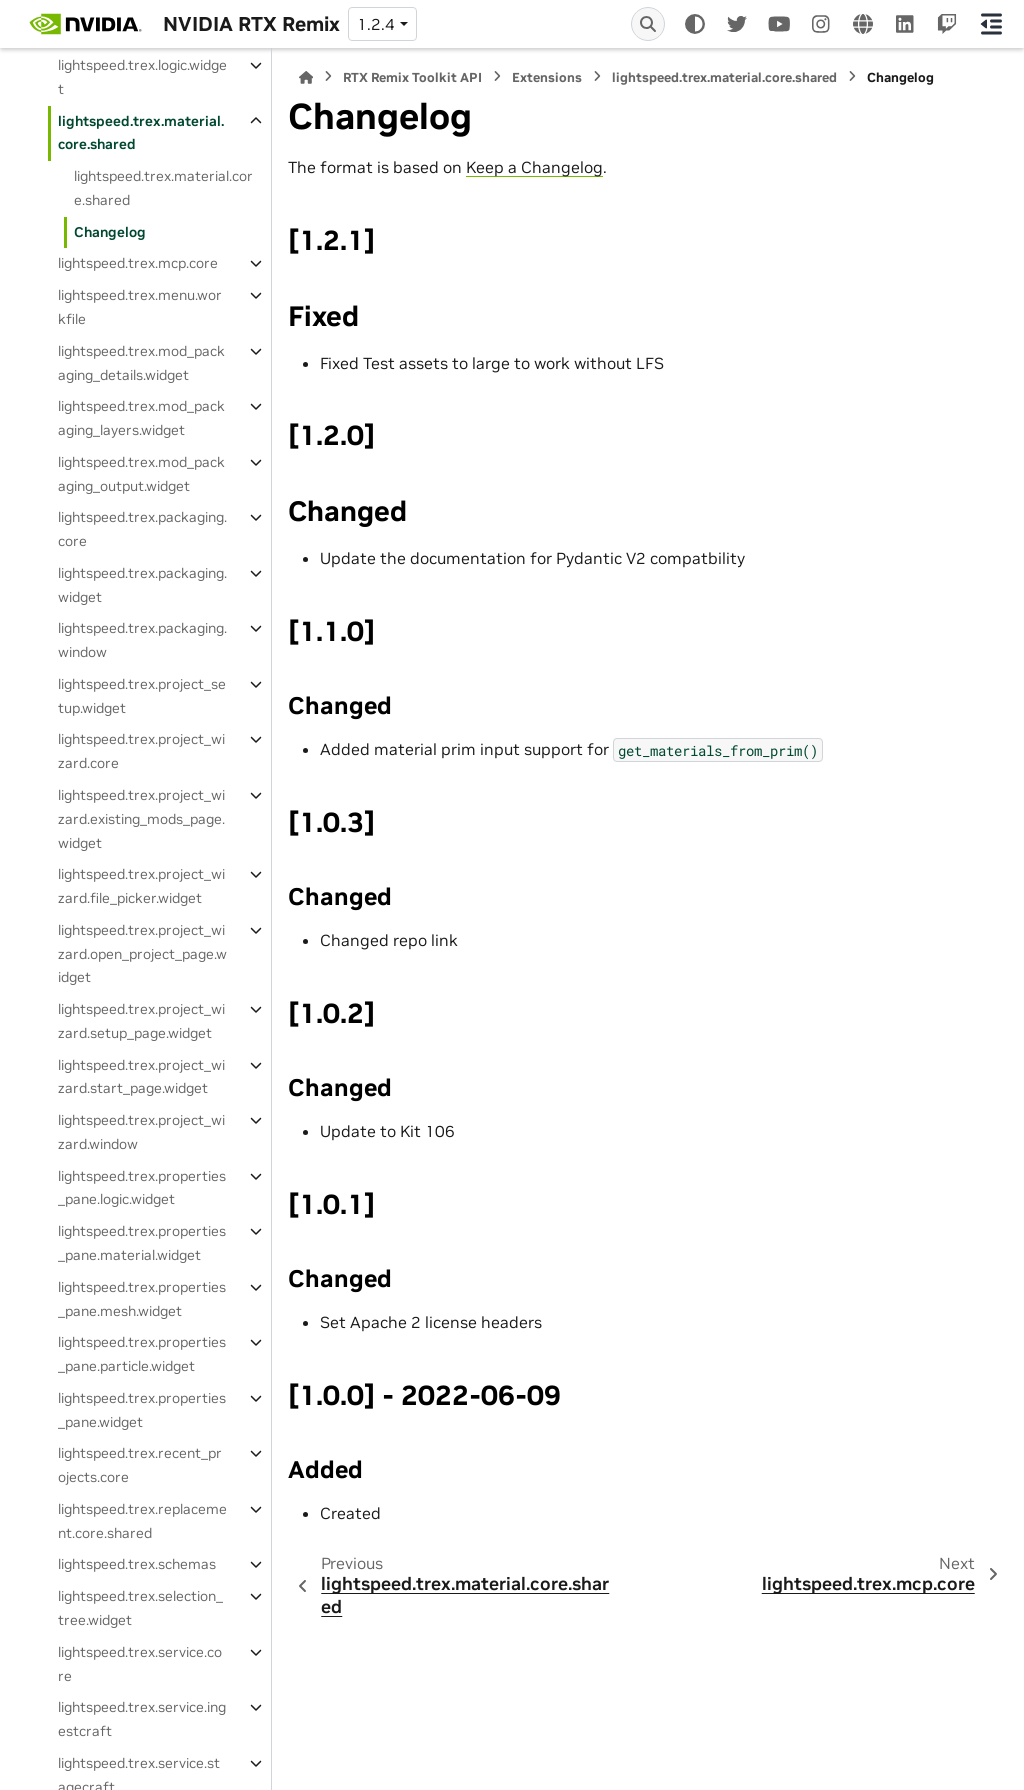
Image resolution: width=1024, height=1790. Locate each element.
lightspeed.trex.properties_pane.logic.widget (142, 1188)
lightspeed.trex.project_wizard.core (141, 751)
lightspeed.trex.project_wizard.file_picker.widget (141, 886)
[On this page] (991, 24)
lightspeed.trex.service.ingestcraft (142, 1719)
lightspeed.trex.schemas (137, 1564)
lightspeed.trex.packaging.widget (142, 585)
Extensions (547, 77)
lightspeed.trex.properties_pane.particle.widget (142, 1354)
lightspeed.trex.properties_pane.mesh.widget (142, 1299)
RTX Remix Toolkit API (412, 77)
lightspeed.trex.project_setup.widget (142, 696)
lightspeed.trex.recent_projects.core (140, 1465)
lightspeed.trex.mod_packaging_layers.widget (141, 418)
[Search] (648, 24)
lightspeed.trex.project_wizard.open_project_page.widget (142, 954)
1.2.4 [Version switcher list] (376, 24)
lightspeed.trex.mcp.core (138, 263)
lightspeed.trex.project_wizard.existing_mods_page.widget (141, 819)
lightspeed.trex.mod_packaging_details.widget (141, 363)
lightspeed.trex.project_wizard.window (141, 1132)
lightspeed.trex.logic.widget (142, 77)
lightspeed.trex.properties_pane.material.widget (142, 1243)
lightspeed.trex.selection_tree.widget (140, 1608)
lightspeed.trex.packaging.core (142, 529)
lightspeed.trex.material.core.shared (141, 133)
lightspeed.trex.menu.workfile (140, 307)
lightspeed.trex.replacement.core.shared (142, 1521)
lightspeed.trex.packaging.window (142, 640)
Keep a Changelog (534, 167)
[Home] (306, 77)
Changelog (110, 232)
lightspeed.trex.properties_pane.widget (142, 1410)
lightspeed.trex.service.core (140, 1664)
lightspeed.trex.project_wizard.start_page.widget (141, 1077)
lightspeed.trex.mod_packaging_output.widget (141, 474)
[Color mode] (695, 24)
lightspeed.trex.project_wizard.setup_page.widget (141, 1021)
